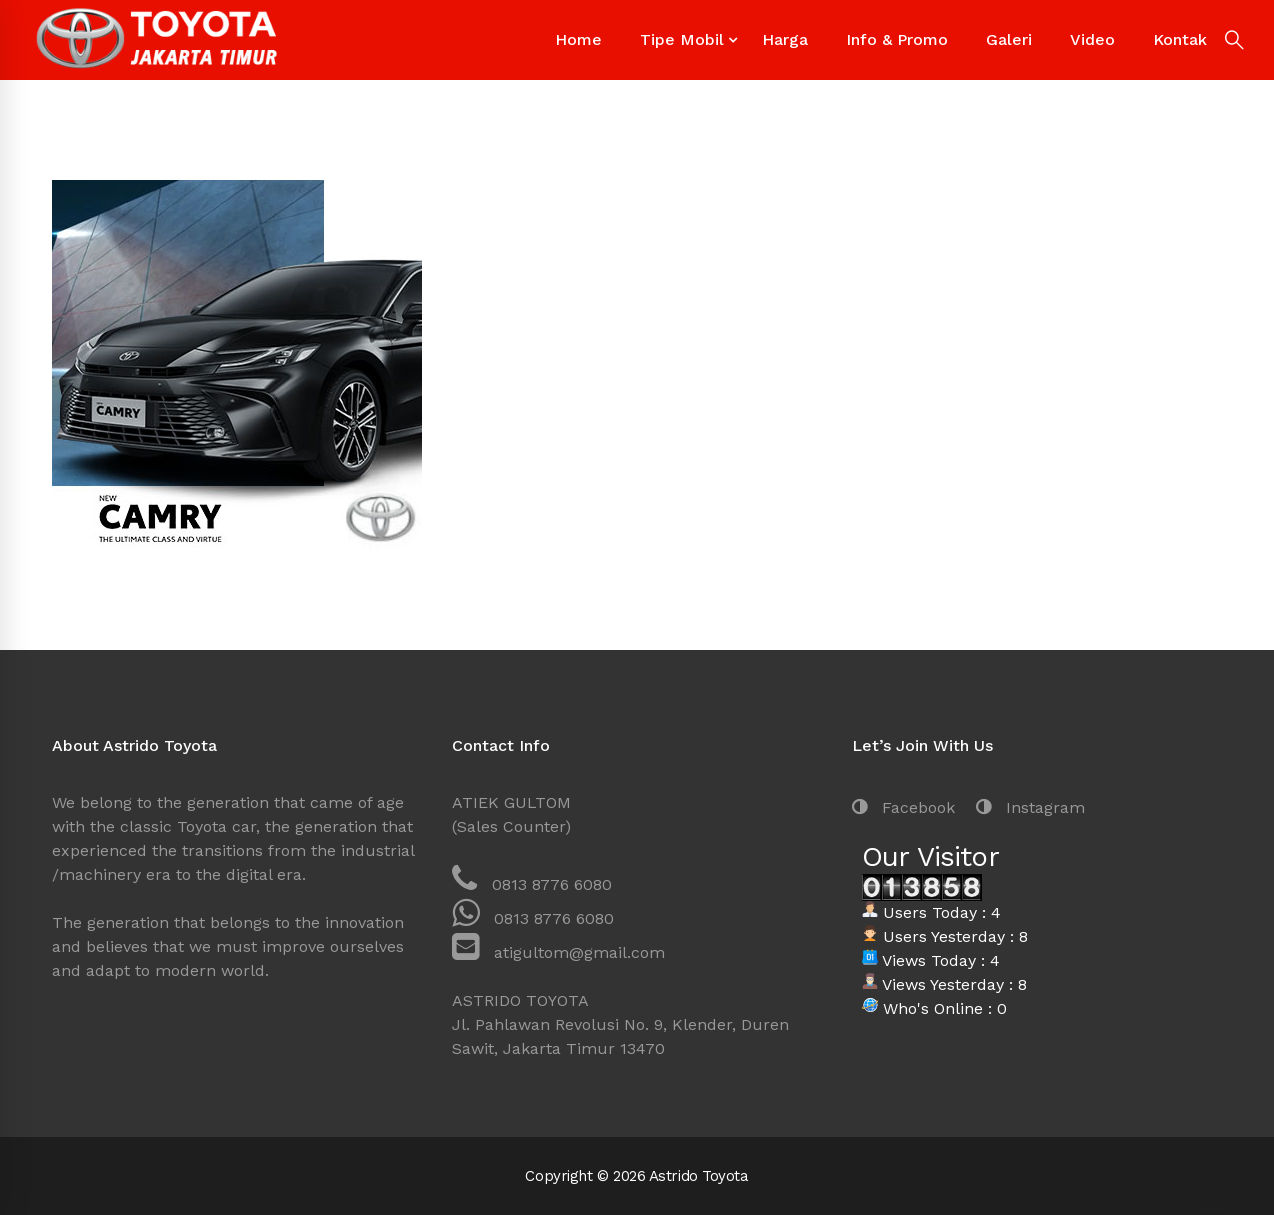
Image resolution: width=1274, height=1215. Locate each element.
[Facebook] (903, 808)
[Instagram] (1030, 808)
